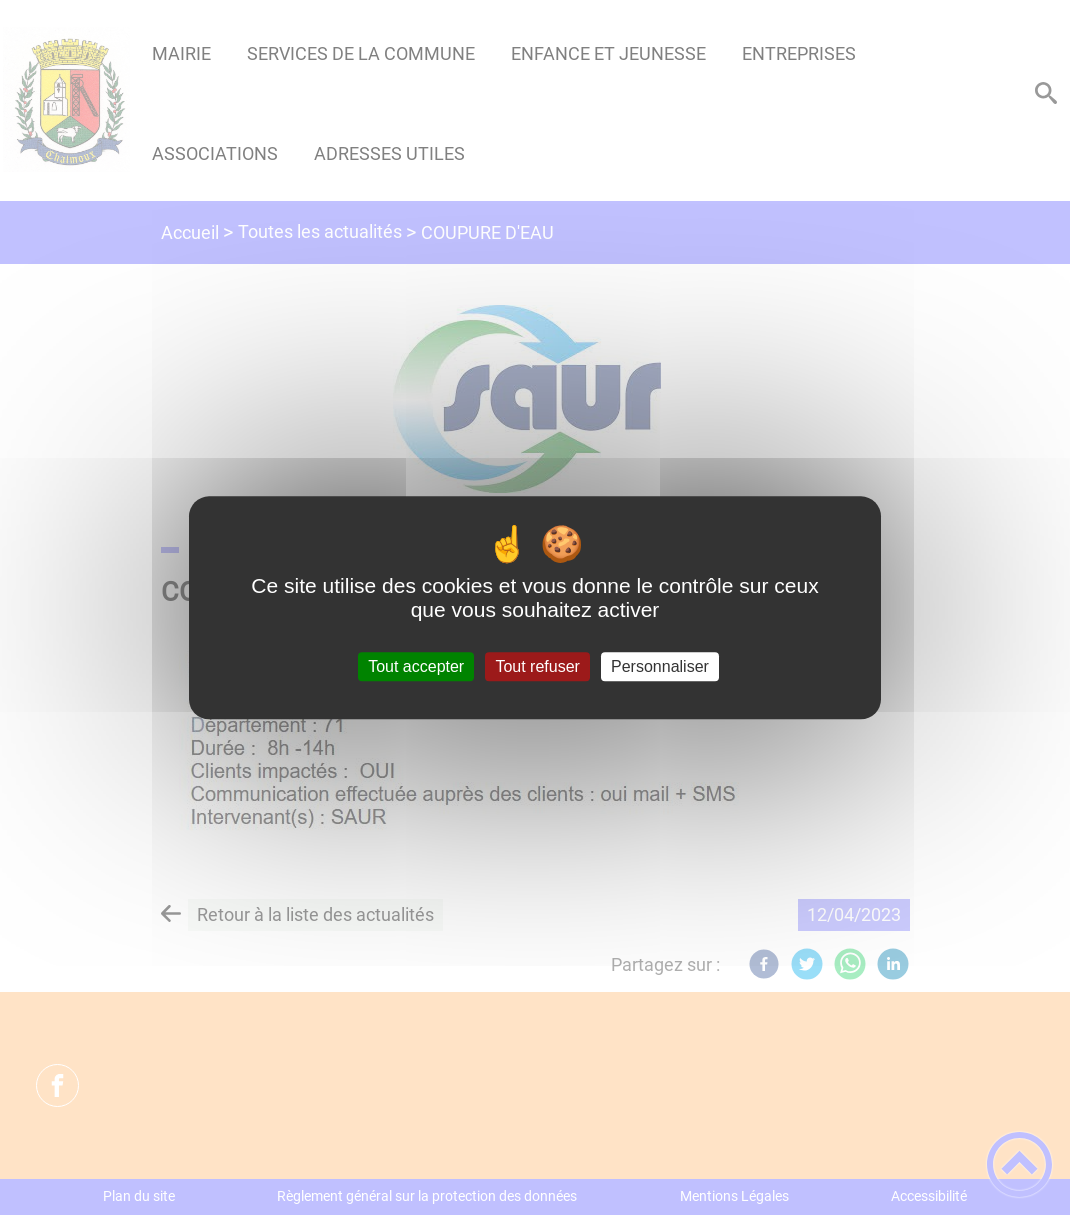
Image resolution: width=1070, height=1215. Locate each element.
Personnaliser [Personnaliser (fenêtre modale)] (660, 666)
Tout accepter (416, 666)
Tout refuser (537, 666)
